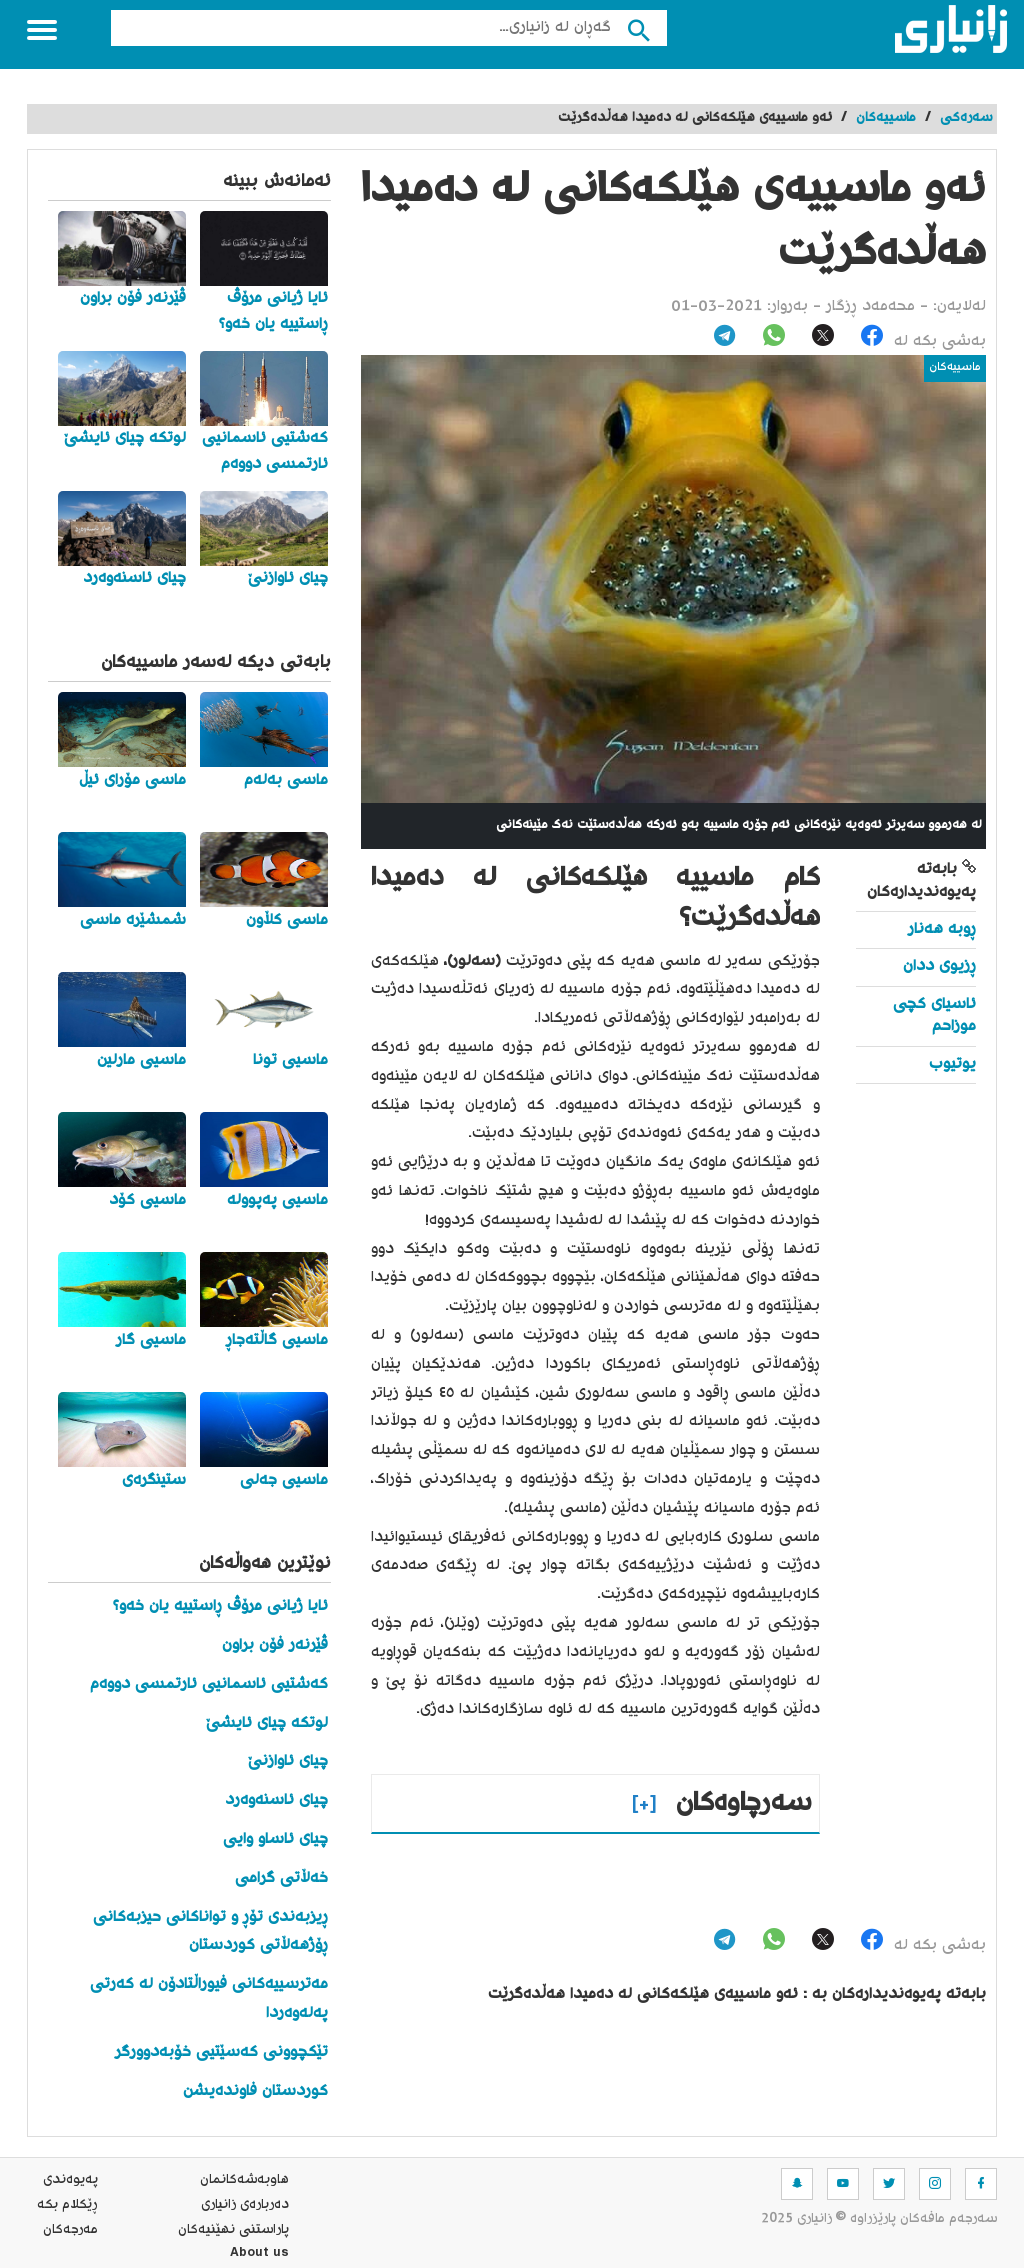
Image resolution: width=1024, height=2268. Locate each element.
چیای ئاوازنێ (288, 1761)
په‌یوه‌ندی (70, 2180)
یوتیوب (952, 1064)
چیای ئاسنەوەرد (276, 1800)
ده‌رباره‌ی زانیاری (245, 2205)
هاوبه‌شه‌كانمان (244, 2180)
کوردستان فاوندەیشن (255, 2091)
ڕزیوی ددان (939, 966)
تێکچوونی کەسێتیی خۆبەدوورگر (221, 2052)
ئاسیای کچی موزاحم (934, 1015)
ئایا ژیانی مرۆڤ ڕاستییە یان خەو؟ (220, 1606)
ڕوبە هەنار (942, 929)
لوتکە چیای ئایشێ (267, 1723)
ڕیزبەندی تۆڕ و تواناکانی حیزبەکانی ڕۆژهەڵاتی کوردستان (210, 1932)
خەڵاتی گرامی (281, 1878)
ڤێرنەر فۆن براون (275, 1645)
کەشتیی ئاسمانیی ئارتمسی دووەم (209, 1684)
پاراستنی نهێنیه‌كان (233, 2230)
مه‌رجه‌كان (70, 2230)
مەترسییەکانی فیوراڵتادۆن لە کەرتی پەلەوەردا (209, 1999)
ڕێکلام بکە (67, 2205)
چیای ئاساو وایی (275, 1839)
